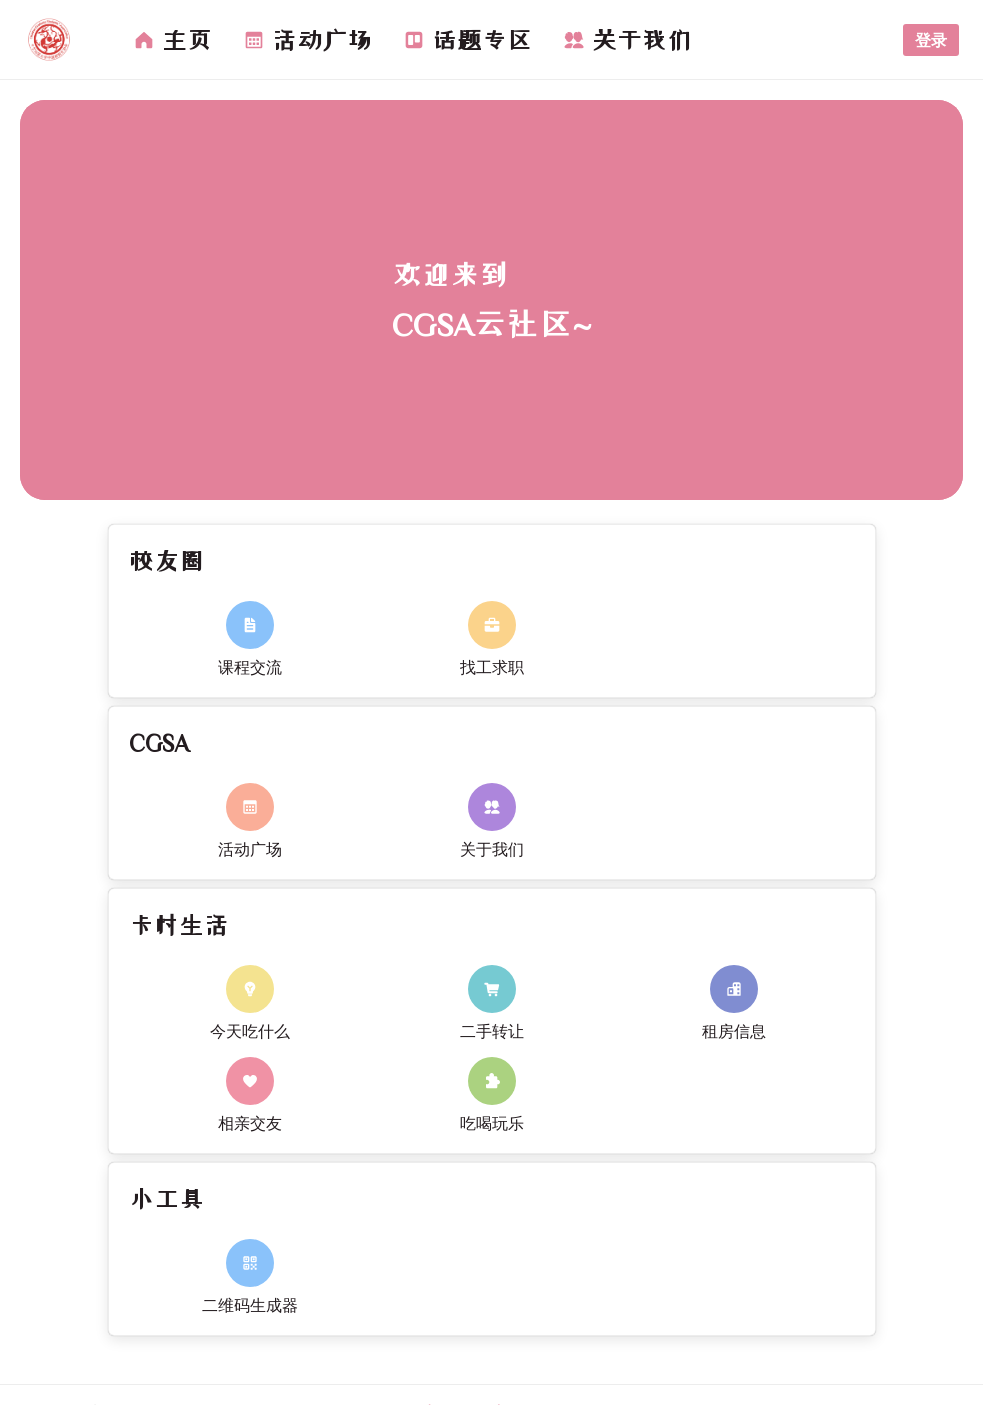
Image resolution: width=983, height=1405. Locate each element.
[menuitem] (173, 40)
